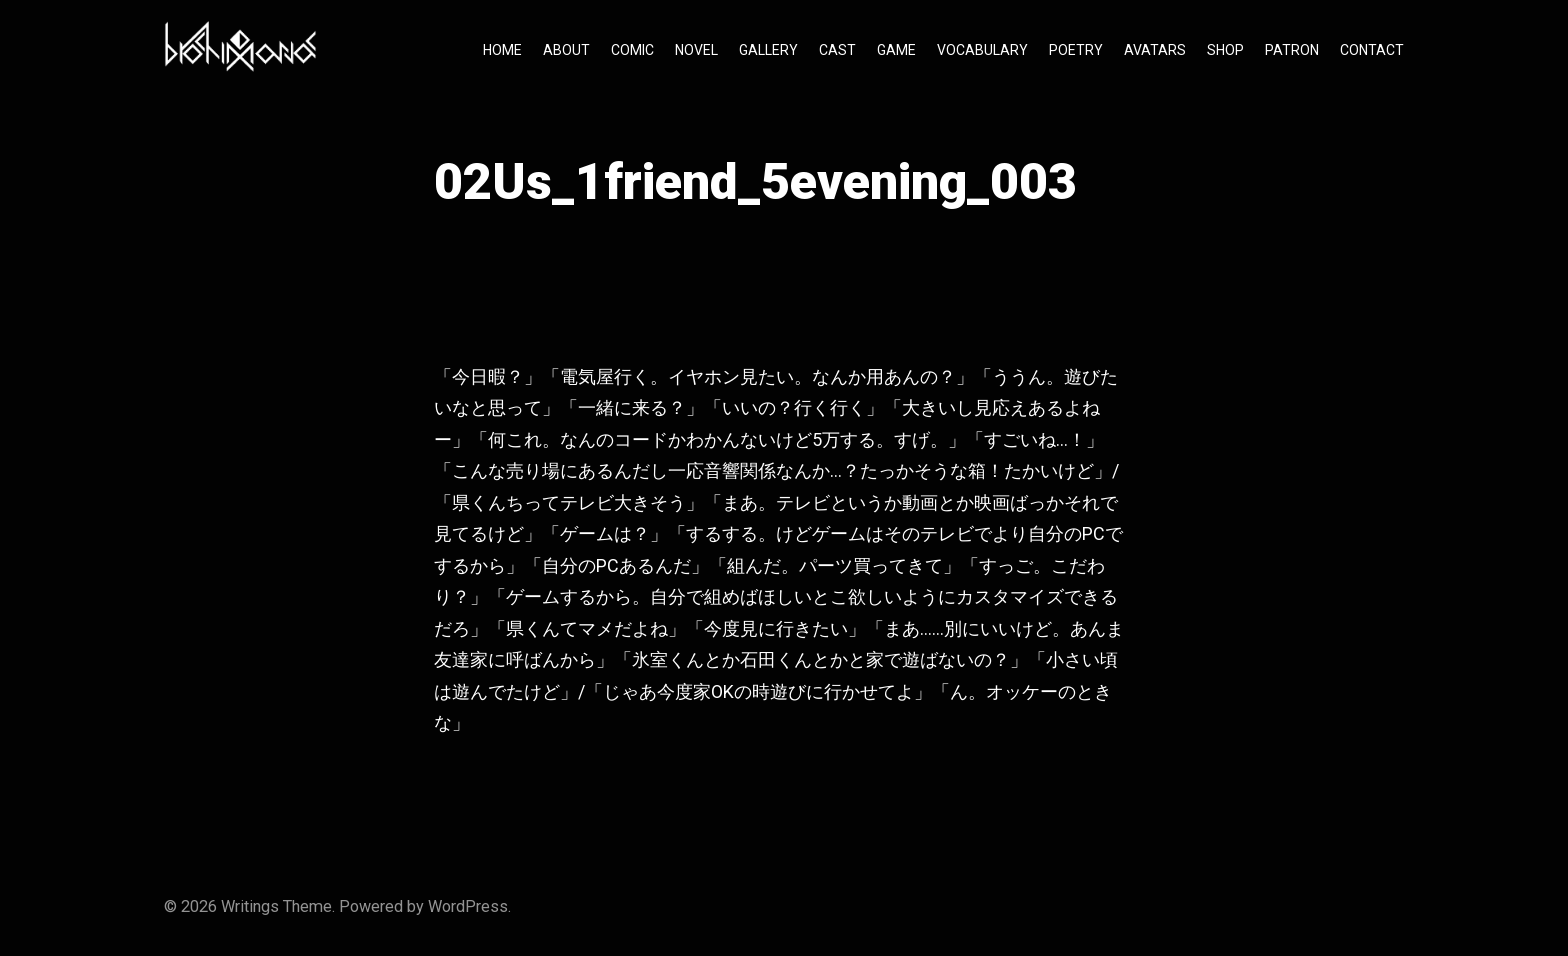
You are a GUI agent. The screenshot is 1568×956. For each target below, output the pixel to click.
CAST (837, 50)
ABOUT (566, 50)
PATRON (1292, 50)
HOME (502, 50)
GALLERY (768, 50)
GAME (896, 50)
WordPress (468, 906)
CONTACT (1372, 50)
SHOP (1225, 50)
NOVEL (696, 50)
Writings (250, 906)
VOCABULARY (982, 50)
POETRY (1076, 50)
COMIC (632, 50)
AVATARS (1155, 50)
